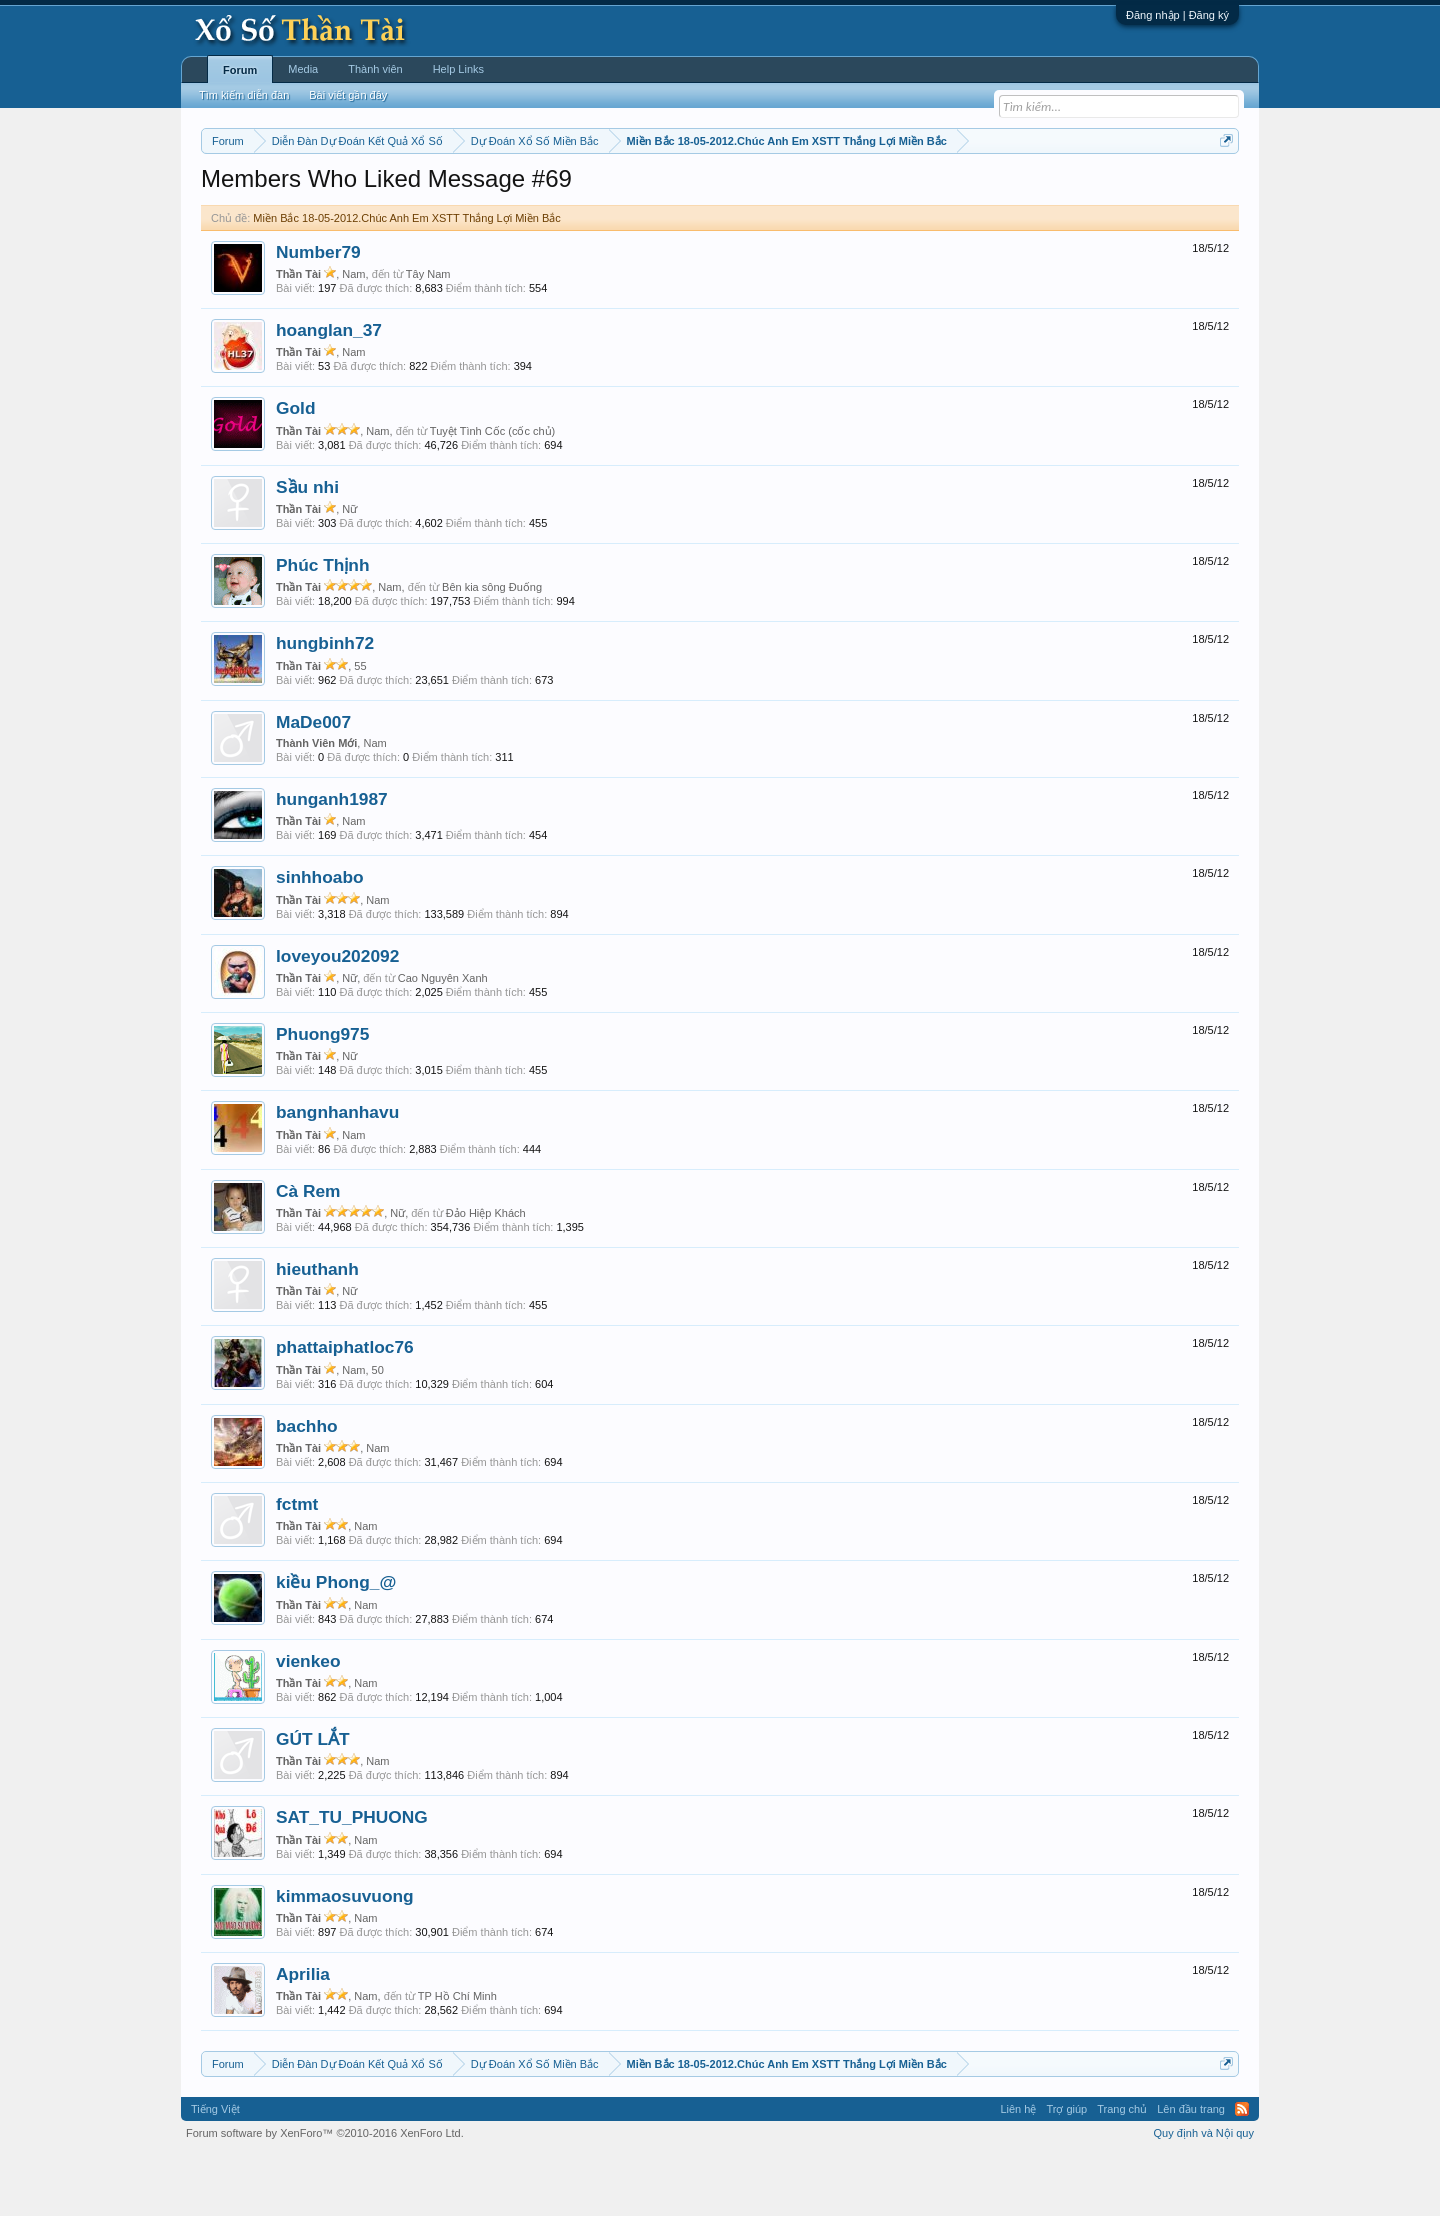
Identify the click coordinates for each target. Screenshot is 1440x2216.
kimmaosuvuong (345, 1956)
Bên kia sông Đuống (492, 647)
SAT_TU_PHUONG (352, 1878)
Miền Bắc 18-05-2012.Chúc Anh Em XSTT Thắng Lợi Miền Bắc (406, 278)
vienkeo (308, 1721)
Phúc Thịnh (323, 625)
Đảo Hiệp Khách (486, 1273)
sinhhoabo (320, 938)
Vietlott (422, 191)
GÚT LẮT (313, 1799)
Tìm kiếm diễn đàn (244, 95)
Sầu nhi (307, 547)
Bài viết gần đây (348, 95)
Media (303, 69)
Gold (295, 469)
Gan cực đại (915, 191)
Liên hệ (1018, 2170)
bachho (307, 1486)
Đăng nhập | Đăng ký (1177, 15)
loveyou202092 (337, 1016)
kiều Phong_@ (336, 1643)
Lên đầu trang (1191, 2170)
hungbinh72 (325, 704)
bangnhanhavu (337, 1173)
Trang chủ (1122, 2170)
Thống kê (847, 191)
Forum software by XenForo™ (325, 2194)
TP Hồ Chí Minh (457, 2056)
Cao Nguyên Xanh (443, 1038)
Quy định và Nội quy (1204, 2194)
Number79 (318, 312)
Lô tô (1027, 191)
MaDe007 (313, 782)
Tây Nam (428, 334)
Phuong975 (322, 1094)
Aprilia (303, 2034)
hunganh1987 (332, 859)
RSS (1242, 2170)
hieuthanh (317, 1329)
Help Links (458, 69)
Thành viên (375, 69)
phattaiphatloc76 (345, 1408)
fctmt (297, 1564)
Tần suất (980, 191)
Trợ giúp (1066, 2170)
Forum (240, 70)
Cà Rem (308, 1251)
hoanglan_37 (329, 390)
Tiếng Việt (215, 2170)
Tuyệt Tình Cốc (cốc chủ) (492, 491)
